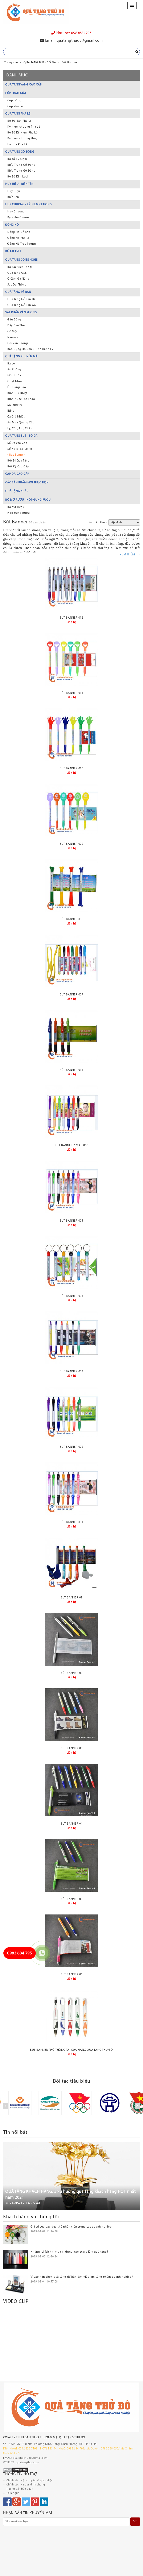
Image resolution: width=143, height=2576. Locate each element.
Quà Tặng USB (17, 273)
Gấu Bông (14, 319)
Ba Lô (11, 363)
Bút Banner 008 (71, 919)
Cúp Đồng (14, 100)
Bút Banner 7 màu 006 (71, 1145)
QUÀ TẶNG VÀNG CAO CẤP (23, 84)
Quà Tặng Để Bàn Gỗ (21, 305)
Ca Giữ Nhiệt (16, 416)
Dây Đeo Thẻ (16, 325)
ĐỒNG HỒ (12, 225)
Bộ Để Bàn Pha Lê (19, 121)
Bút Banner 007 (71, 994)
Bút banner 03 (71, 1748)
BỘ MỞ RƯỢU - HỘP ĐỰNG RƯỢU (28, 500)
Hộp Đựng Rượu (18, 513)
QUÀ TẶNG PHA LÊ (17, 113)
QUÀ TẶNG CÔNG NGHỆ (21, 259)
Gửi (135, 2521)
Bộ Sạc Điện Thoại (19, 267)
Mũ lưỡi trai (15, 405)
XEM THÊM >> (130, 554)
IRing (11, 410)
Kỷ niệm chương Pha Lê (23, 126)
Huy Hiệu (13, 191)
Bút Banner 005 (71, 1220)
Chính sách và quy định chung (26, 2484)
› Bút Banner (16, 454)
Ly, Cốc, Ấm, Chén (19, 428)
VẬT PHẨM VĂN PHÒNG (21, 312)
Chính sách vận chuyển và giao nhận (30, 2480)
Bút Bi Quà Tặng (18, 460)
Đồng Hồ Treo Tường (21, 243)
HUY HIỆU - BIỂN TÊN (19, 184)
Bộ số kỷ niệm (17, 159)
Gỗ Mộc (12, 331)
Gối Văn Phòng (17, 343)
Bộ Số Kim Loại (17, 176)
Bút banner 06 (71, 1974)
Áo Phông (14, 369)
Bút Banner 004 (71, 1296)
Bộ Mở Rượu (15, 507)
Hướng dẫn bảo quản (20, 2489)
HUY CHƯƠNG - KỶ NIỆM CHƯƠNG (28, 204)
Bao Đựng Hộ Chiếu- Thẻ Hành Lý (30, 349)
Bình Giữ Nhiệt (17, 393)
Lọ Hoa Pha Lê (17, 144)
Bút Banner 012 (71, 617)
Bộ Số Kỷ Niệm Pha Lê (22, 132)
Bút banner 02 (71, 1673)
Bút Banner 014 (71, 1070)
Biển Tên (13, 197)
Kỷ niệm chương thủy (22, 138)
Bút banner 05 (71, 1899)
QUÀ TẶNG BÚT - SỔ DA (21, 436)
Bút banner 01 (71, 1597)
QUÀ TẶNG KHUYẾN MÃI (21, 356)
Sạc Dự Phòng (17, 284)
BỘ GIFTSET (13, 251)
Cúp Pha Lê (15, 106)
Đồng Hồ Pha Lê (18, 238)
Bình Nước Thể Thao (21, 399)
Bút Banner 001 (71, 1522)
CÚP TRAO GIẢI (15, 93)
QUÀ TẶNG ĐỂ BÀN (18, 292)
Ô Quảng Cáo (16, 387)
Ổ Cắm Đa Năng (18, 278)
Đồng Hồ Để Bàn (18, 232)
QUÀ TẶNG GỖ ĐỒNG (19, 151)
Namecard (14, 337)
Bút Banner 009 (71, 844)
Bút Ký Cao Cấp (18, 466)
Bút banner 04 (71, 1823)
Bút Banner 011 (71, 693)
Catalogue (13, 2493)
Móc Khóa (14, 375)
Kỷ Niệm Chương (19, 217)
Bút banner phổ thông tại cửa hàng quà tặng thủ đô (71, 2050)
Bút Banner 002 (71, 1447)
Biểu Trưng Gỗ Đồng (21, 165)
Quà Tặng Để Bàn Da (21, 299)
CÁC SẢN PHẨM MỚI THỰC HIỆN (27, 482)
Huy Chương (16, 211)
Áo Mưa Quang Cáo (20, 422)
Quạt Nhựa (15, 381)
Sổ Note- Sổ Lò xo (19, 449)
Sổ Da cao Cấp (17, 443)
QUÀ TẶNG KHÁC (16, 491)
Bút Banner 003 (71, 1371)
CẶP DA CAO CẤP (17, 474)
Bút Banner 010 (71, 768)
